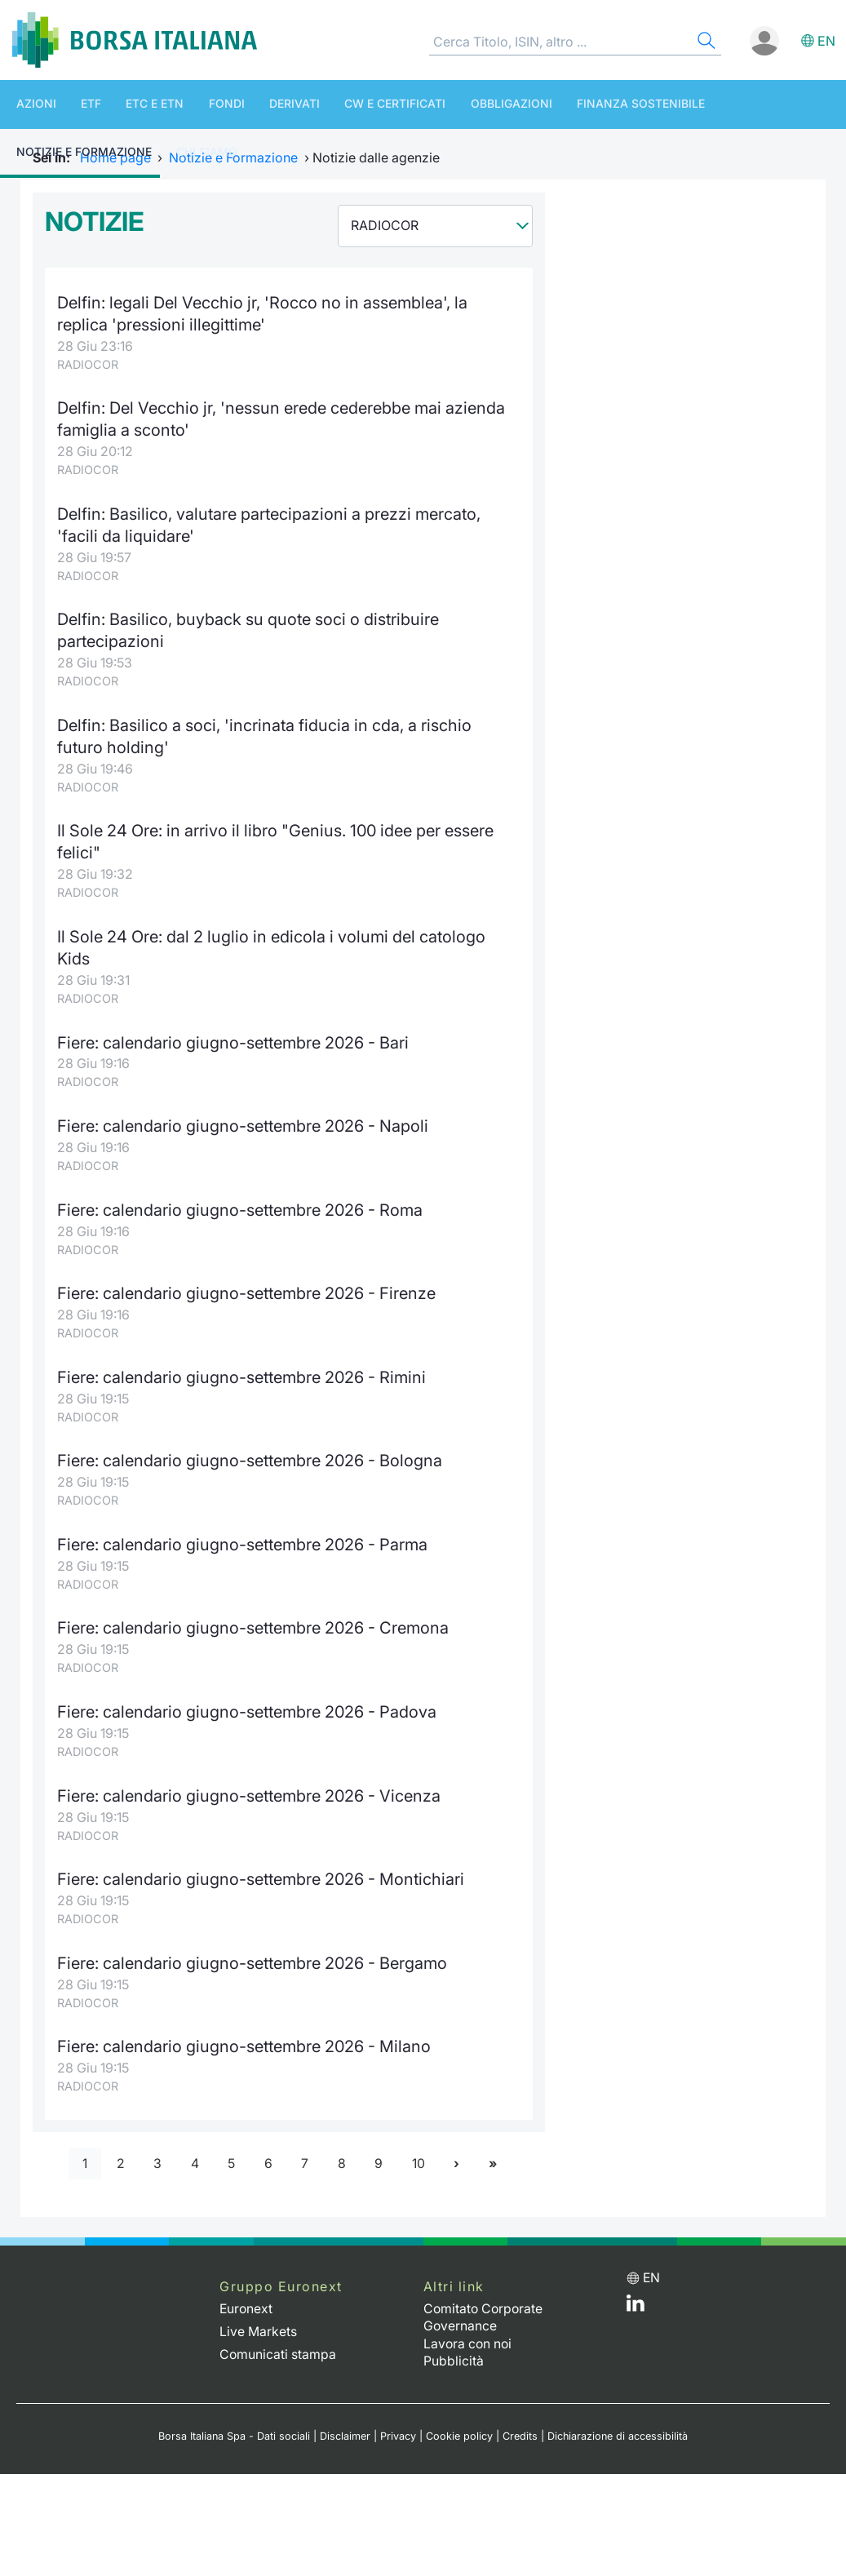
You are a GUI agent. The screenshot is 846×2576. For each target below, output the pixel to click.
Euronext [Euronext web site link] (246, 2295)
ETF (74, 104)
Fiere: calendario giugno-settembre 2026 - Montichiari (262, 1866)
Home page (115, 157)
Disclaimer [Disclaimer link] (345, 2420)
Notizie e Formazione (722, 104)
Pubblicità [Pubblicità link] (453, 2346)
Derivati (253, 104)
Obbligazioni (453, 104)
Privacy (398, 2420)
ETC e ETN (130, 104)
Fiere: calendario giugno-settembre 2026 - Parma (243, 1533)
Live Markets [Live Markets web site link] (258, 2317)
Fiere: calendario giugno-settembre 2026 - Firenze (247, 1285)
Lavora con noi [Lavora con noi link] (468, 2329)
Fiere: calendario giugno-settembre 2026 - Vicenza (250, 1783)
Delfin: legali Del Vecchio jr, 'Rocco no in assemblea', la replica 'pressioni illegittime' (262, 313)
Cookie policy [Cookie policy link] (459, 2420)
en (826, 41)
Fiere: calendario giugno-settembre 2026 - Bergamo (253, 1950)
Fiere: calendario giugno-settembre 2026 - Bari (234, 1035)
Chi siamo (38, 154)
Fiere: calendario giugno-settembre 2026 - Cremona (254, 1617)
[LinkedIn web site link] (635, 2293)
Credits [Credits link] (520, 2420)
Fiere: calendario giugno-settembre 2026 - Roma (241, 1201)
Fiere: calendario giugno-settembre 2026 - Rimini (242, 1368)
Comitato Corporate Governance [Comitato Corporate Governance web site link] (484, 2304)
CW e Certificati (345, 104)
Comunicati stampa (278, 2339)
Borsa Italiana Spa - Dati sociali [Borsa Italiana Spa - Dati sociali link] (233, 2420)
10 (420, 2150)
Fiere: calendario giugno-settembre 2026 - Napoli (244, 1118)
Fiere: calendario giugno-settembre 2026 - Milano (245, 2033)
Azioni (28, 104)
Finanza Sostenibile (574, 104)
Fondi (193, 104)
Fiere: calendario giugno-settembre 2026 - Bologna (251, 1450)
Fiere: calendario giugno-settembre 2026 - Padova (248, 1700)
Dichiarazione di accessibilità (618, 2420)
